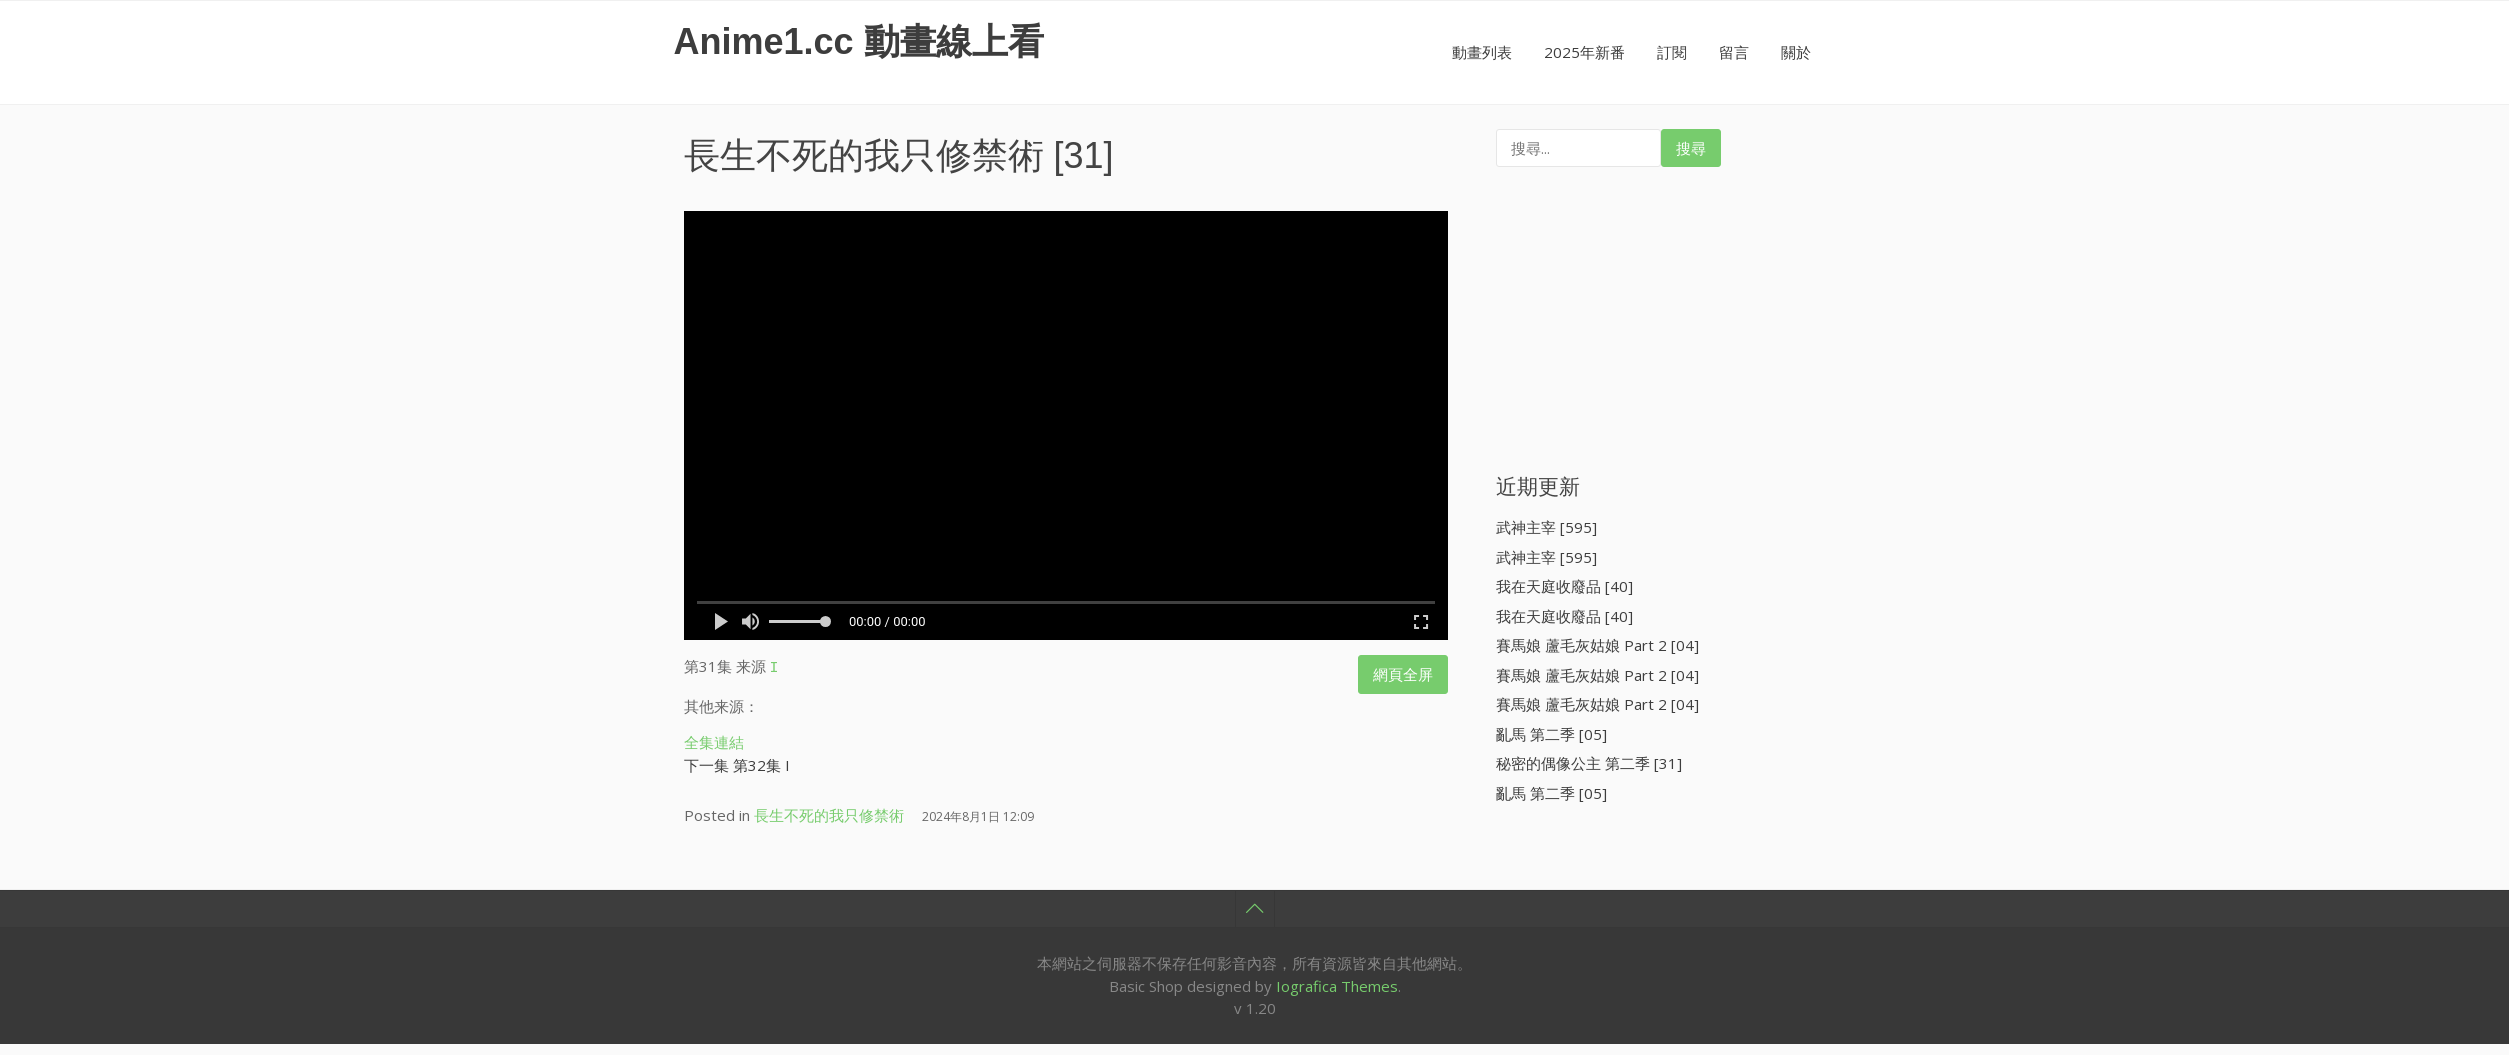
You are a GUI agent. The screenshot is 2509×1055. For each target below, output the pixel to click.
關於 (1796, 52)
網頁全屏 (1403, 674)
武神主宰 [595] (1546, 527)
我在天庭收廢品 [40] (1564, 586)
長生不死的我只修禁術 (864, 155)
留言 (1734, 52)
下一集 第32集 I (737, 762)
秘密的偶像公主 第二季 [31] (1589, 763)
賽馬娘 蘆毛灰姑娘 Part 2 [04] (1597, 645)
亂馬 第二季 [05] (1551, 734)
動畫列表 (1482, 52)
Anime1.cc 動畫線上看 (859, 41)
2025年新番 (1584, 52)
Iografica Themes (1337, 983)
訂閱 (1672, 52)
